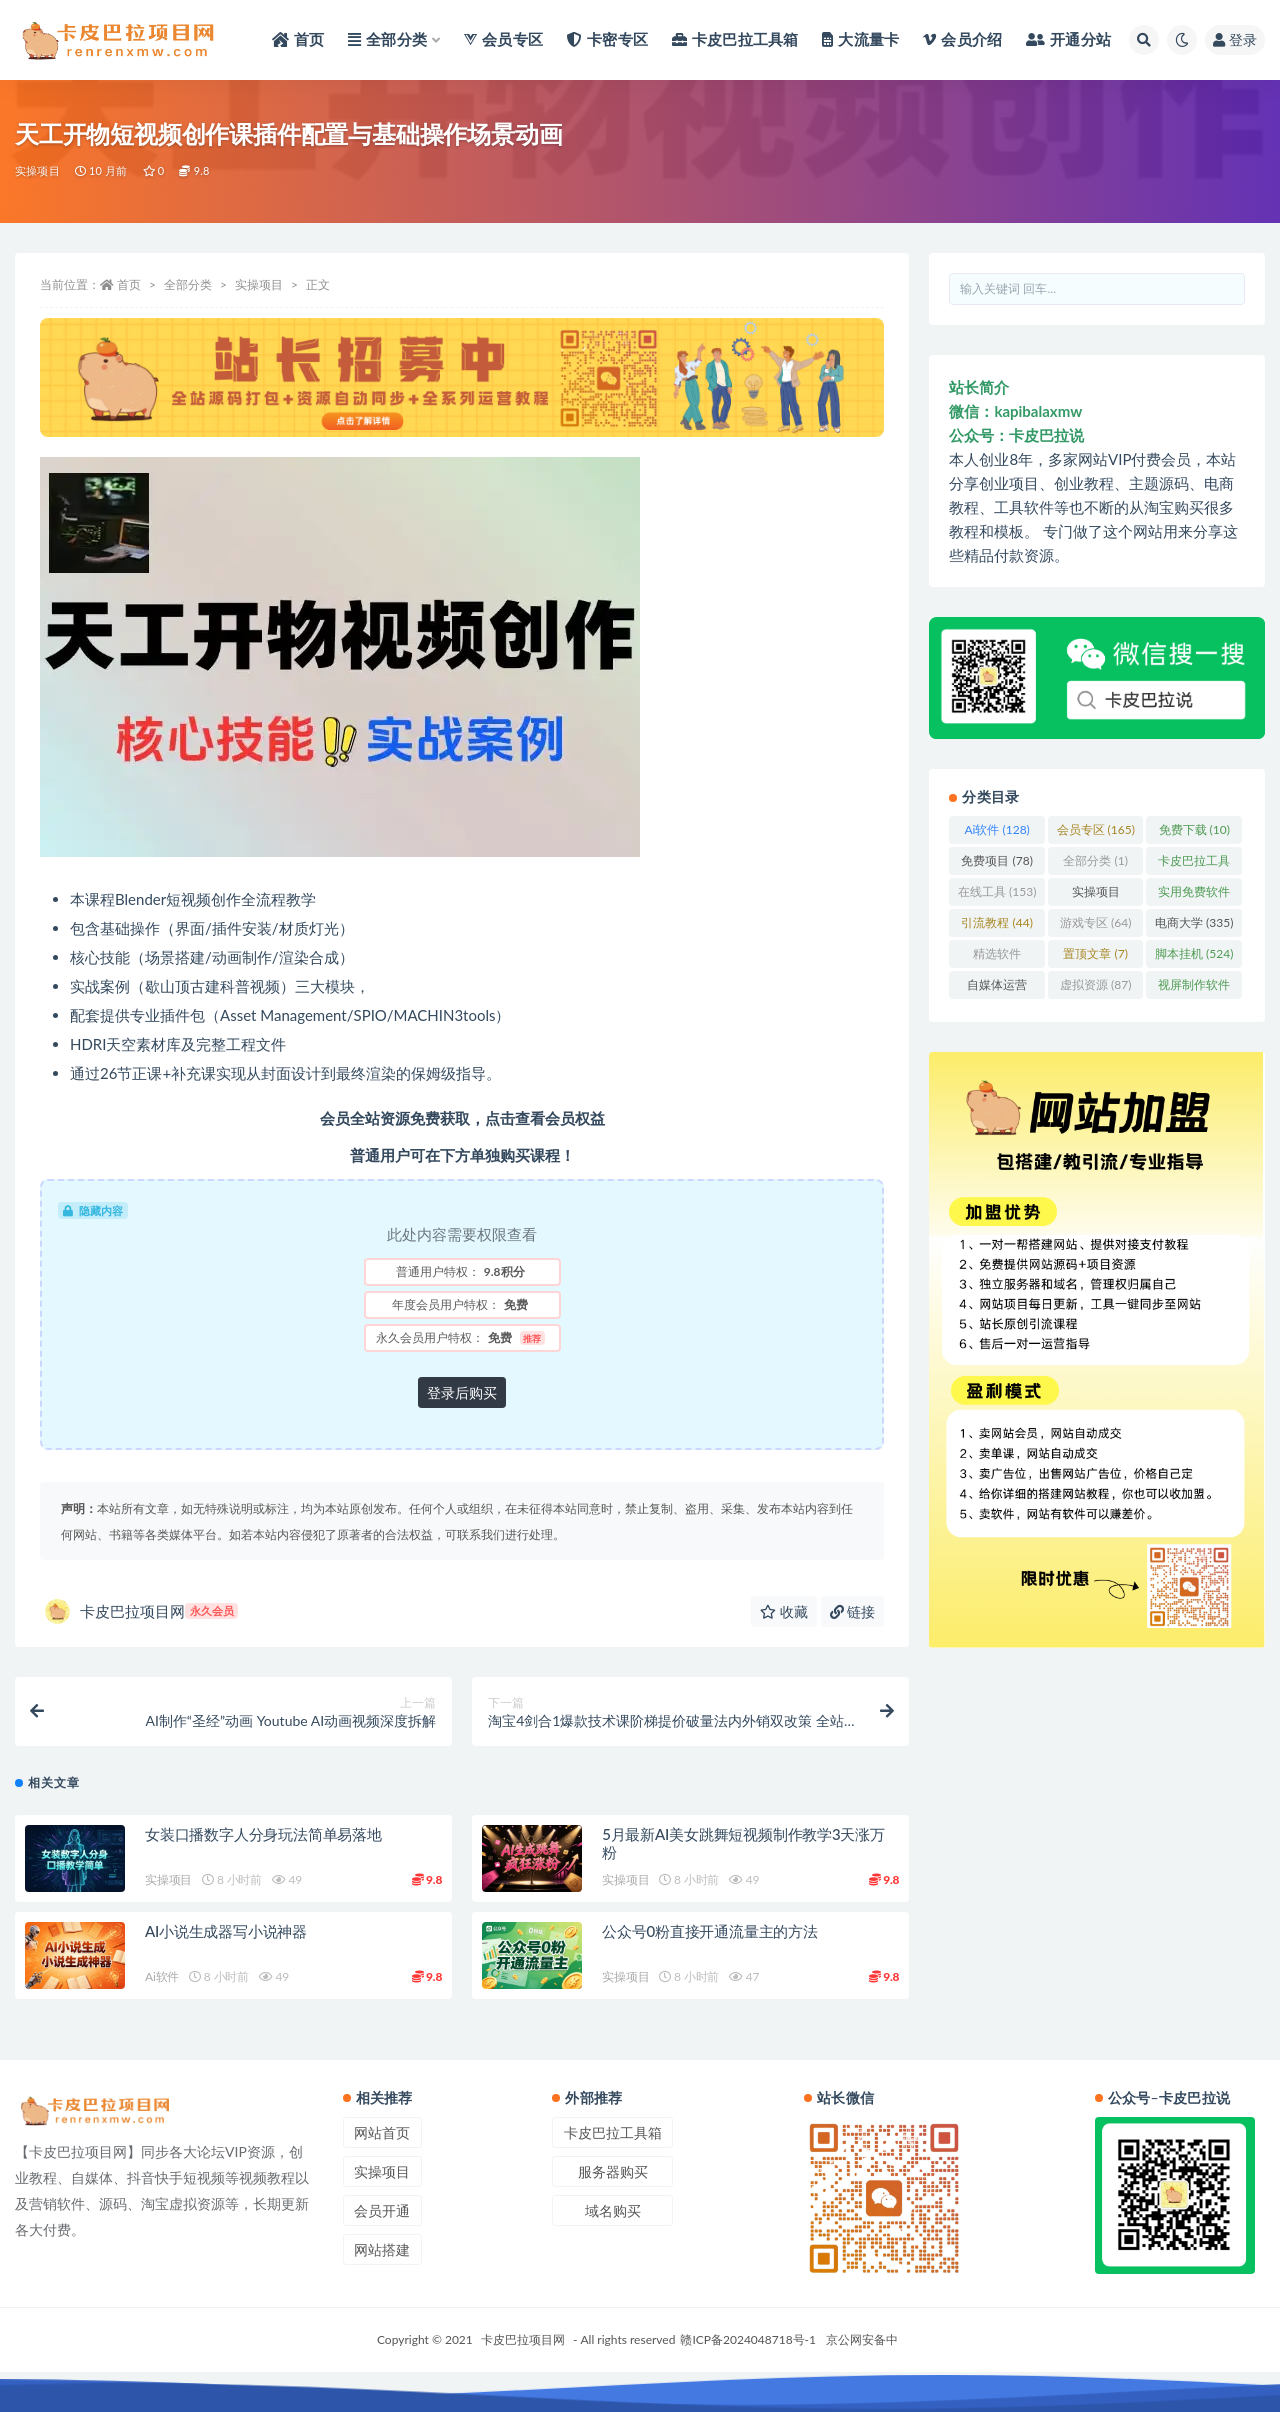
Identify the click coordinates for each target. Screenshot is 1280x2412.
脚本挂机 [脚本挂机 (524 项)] (1194, 953)
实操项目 (37, 170)
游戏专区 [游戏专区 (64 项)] (1095, 922)
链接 (853, 1611)
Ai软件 (162, 1976)
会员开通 (382, 2210)
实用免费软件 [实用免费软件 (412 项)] (1194, 895)
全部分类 (188, 284)
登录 (1235, 39)
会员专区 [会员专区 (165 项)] (1096, 829)
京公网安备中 (862, 2339)
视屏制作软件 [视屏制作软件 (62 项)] (1194, 988)
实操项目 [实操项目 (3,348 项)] (1096, 895)
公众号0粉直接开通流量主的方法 (710, 1931)
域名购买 (613, 2210)
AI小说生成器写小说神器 (226, 1931)
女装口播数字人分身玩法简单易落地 (263, 1834)
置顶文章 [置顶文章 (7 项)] (1095, 953)
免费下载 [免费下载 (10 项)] (1194, 829)
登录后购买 (462, 1392)
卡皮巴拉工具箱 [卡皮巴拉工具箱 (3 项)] (1194, 864)
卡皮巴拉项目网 (141, 1611)
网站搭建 (382, 2249)
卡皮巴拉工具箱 (613, 2132)
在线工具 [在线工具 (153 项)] (997, 891)
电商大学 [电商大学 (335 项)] (1194, 922)
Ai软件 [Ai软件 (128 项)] (996, 829)
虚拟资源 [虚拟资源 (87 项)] (1095, 984)
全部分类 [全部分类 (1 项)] (1095, 860)
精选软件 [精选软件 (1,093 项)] (997, 957)
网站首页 (382, 2132)
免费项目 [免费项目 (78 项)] (996, 860)
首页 (129, 284)
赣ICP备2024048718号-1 (748, 2339)
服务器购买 (613, 2171)
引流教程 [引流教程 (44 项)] (996, 922)
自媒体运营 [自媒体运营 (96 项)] (997, 988)
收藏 (784, 1611)
